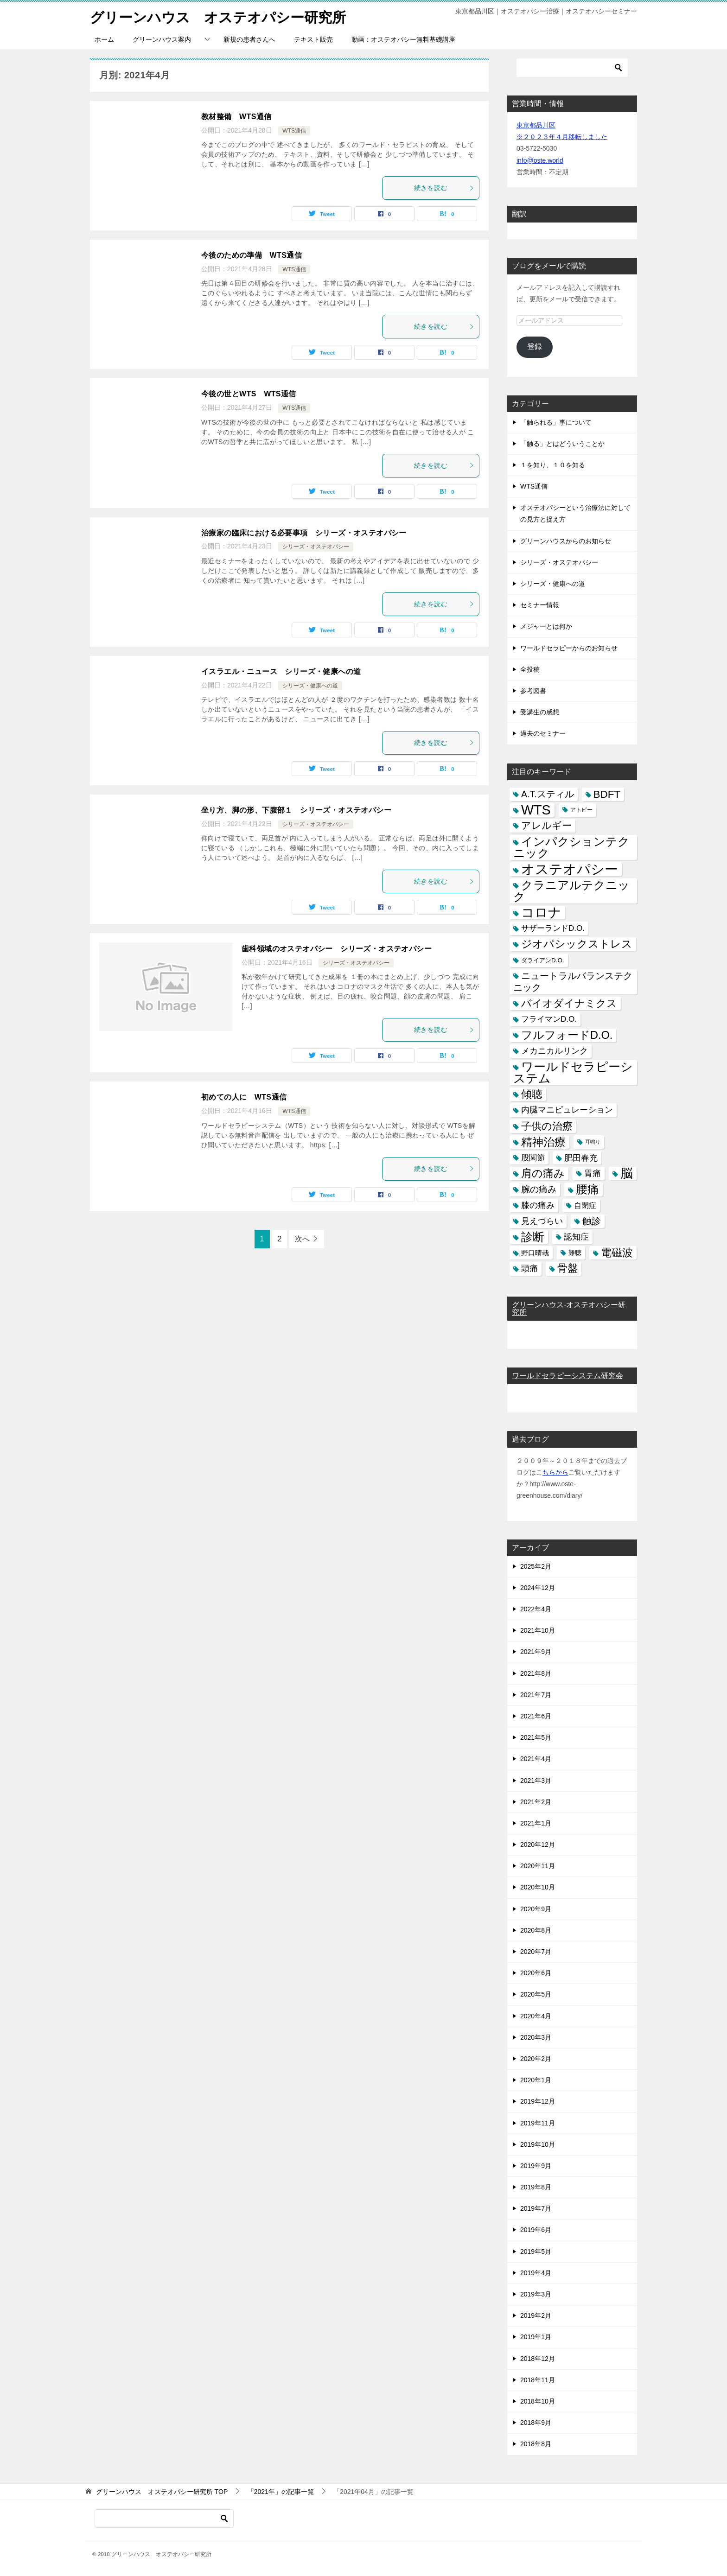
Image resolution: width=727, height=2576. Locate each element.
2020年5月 (535, 1994)
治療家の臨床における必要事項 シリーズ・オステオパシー (304, 533)
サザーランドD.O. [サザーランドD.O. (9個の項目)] (553, 928)
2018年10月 (537, 2401)
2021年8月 (535, 1673)
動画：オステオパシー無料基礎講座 (403, 39)
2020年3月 (535, 2037)
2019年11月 (537, 2123)
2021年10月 (537, 1630)
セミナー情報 (539, 605)
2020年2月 (535, 2058)
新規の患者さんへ (249, 39)
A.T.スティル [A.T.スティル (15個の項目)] (547, 794)
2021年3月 (535, 1780)
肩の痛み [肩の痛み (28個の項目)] (543, 1173)
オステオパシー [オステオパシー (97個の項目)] (569, 869)
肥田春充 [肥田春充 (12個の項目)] (581, 1158)
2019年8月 (535, 2187)
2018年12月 (537, 2358)
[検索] (572, 67)
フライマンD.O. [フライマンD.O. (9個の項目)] (549, 1019)
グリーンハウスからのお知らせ (565, 541)
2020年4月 (535, 2016)
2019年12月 (537, 2101)
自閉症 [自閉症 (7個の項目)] (585, 1205)
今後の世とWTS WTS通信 (248, 394)
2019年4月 (535, 2273)
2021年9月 (535, 1651)
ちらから (555, 1472)
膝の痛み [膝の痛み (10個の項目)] (538, 1205)
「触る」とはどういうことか (562, 443)
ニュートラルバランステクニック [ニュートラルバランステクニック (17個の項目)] (572, 981)
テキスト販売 (313, 39)
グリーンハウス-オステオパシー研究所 (568, 1308)
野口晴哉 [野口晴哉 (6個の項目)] (535, 1253)
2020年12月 (537, 1844)
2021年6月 (535, 1716)
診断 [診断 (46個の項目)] (532, 1236)
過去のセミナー (543, 733)
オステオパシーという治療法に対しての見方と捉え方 (575, 513)
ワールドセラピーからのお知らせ (569, 648)
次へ (302, 1239)
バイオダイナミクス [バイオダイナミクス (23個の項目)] (569, 1003)
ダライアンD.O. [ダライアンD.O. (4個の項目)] (542, 960)
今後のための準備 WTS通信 (251, 255)
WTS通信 (294, 130)
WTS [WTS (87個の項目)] (536, 810)
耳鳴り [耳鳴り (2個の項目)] (592, 1142)
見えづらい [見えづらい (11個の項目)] (542, 1221)
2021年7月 (535, 1694)
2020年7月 (535, 1951)
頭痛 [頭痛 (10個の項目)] (529, 1268)
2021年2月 (535, 1802)
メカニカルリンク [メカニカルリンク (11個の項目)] (554, 1051)
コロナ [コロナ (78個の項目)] (541, 912)
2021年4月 (535, 1758)
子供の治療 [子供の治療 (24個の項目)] (547, 1126)
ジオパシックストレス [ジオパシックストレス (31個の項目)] (576, 944)
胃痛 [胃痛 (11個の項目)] (592, 1173)
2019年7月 (535, 2208)
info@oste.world (540, 160)
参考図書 (533, 690)
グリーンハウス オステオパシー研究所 (218, 16)
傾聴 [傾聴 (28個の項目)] (531, 1094)
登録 (534, 346)
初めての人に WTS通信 (244, 1097)
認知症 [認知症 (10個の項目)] (576, 1236)
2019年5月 (535, 2251)
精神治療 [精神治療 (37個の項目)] (543, 1142)
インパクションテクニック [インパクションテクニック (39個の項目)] (571, 847)
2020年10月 (537, 1887)
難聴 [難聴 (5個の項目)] (574, 1252)
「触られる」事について (556, 422)
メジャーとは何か (546, 626)
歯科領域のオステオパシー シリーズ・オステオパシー (337, 949)
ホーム (104, 39)
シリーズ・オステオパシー (315, 546)
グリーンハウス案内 (162, 39)
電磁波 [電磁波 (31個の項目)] (617, 1253)
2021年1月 (535, 1823)
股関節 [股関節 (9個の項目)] (533, 1157)
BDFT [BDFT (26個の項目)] (607, 794)
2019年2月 (535, 2315)
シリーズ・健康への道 (310, 685)
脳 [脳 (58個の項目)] (626, 1173)
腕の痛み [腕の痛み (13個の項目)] (538, 1189)
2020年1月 (535, 2080)
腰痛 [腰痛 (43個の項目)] (587, 1189)
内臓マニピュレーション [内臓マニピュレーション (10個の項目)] (567, 1109)
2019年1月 (535, 2337)
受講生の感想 (539, 712)
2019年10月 (537, 2144)
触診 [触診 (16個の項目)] (591, 1221)
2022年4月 (535, 1609)
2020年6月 (535, 1973)
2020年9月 (535, 1909)
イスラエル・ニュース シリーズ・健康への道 (281, 671)
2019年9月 (535, 2165)
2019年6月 (535, 2229)
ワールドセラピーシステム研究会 (567, 1376)
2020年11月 (537, 1866)
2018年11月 (537, 2380)
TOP (162, 2491)
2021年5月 (535, 1737)
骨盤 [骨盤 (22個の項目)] (567, 1268)
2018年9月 (535, 2422)
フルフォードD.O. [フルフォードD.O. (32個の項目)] (566, 1035)
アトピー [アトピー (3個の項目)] (581, 810)
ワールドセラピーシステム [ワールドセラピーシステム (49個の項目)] (573, 1072)
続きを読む (444, 187)
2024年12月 (537, 1587)
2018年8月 (535, 2444)
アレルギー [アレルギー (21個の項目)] (546, 825)
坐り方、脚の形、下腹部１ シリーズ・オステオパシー (296, 810)
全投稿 (530, 669)
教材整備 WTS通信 (236, 117)
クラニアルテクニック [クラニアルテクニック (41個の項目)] (571, 891)
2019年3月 (535, 2294)
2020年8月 (535, 1930)
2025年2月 (535, 1566)
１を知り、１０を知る (552, 465)
